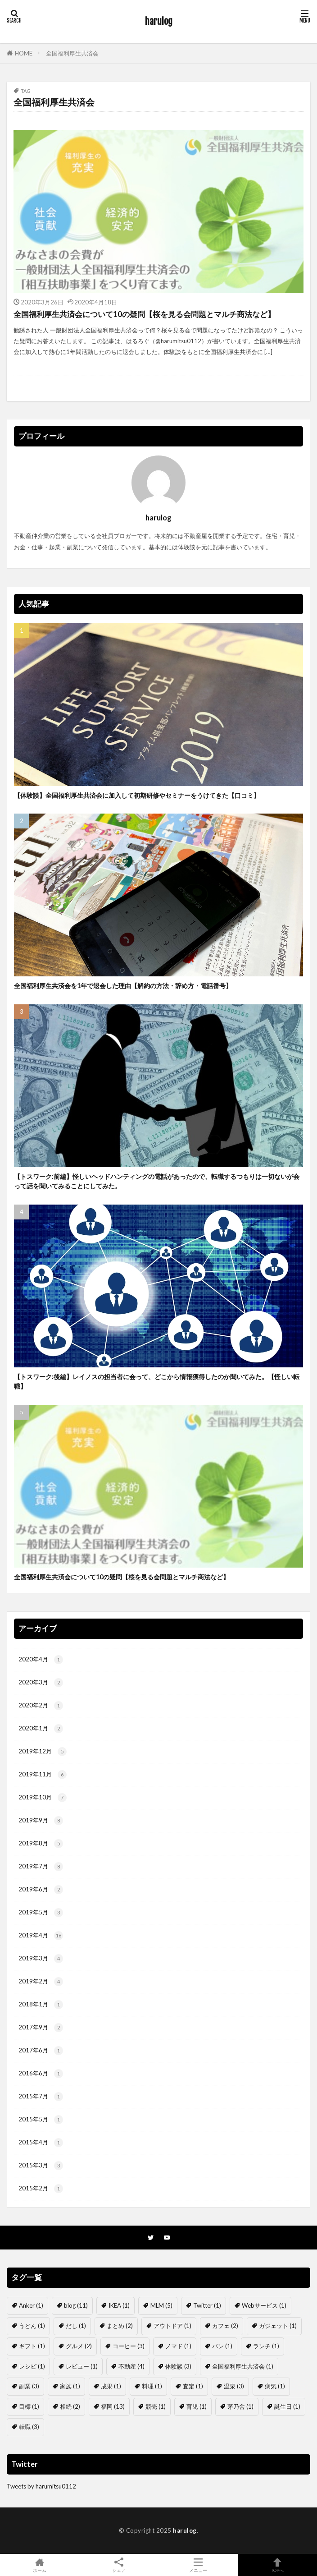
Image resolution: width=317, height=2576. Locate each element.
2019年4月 (40, 1935)
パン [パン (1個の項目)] (222, 2346)
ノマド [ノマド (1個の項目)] (178, 2346)
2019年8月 (40, 1843)
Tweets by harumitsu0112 (41, 2486)
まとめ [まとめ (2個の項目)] (120, 2325)
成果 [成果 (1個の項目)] (111, 2386)
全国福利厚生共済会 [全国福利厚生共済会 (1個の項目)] (242, 2366)
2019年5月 (40, 1912)
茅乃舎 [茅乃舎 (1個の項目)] (240, 2406)
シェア (118, 2565)
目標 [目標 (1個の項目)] (29, 2406)
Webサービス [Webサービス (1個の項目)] (264, 2305)
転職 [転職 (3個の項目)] (29, 2426)
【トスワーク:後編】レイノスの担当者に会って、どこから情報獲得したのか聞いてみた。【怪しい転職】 (156, 1381)
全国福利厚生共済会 (72, 53)
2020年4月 (40, 1659)
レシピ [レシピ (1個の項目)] (32, 2366)
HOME (23, 53)
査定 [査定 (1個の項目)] (193, 2386)
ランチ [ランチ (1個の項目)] (266, 2346)
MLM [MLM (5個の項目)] (161, 2305)
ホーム (39, 2565)
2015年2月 (40, 2188)
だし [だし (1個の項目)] (76, 2325)
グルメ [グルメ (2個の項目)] (79, 2346)
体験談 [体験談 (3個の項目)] (178, 2366)
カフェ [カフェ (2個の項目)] (225, 2325)
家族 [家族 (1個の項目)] (70, 2386)
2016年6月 (40, 2073)
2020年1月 (40, 1728)
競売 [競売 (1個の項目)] (155, 2406)
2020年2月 (40, 1705)
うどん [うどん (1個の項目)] (32, 2325)
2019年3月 (40, 1958)
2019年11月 (42, 1774)
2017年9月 (40, 2027)
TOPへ (277, 2565)
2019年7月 (40, 1866)
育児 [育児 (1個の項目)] (196, 2406)
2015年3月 (40, 2165)
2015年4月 (40, 2142)
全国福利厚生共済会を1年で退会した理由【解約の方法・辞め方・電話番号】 (123, 985)
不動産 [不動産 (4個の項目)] (131, 2366)
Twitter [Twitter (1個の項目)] (207, 2305)
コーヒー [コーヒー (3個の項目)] (129, 2346)
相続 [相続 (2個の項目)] (70, 2406)
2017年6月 (40, 2050)
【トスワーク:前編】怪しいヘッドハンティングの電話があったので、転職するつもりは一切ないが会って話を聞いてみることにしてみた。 (156, 1181)
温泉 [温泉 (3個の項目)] (234, 2386)
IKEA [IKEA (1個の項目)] (119, 2305)
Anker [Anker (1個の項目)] (31, 2305)
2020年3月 (40, 1682)
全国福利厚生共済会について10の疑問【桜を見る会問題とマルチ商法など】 (144, 314)
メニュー (198, 2565)
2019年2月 (40, 1981)
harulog (158, 21)
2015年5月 (40, 2119)
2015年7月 (40, 2096)
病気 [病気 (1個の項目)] (275, 2386)
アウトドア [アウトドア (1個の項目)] (172, 2325)
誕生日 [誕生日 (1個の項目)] (287, 2406)
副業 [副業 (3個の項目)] (29, 2386)
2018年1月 (40, 2004)
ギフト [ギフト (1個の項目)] (32, 2346)
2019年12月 (42, 1751)
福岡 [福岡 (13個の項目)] (113, 2406)
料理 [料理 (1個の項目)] (152, 2386)
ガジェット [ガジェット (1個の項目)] (278, 2325)
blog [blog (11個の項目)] (76, 2305)
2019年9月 (40, 1820)
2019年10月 (42, 1797)
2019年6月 (40, 1889)
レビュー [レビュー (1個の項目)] (82, 2366)
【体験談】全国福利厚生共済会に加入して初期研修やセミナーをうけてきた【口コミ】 (137, 795)
